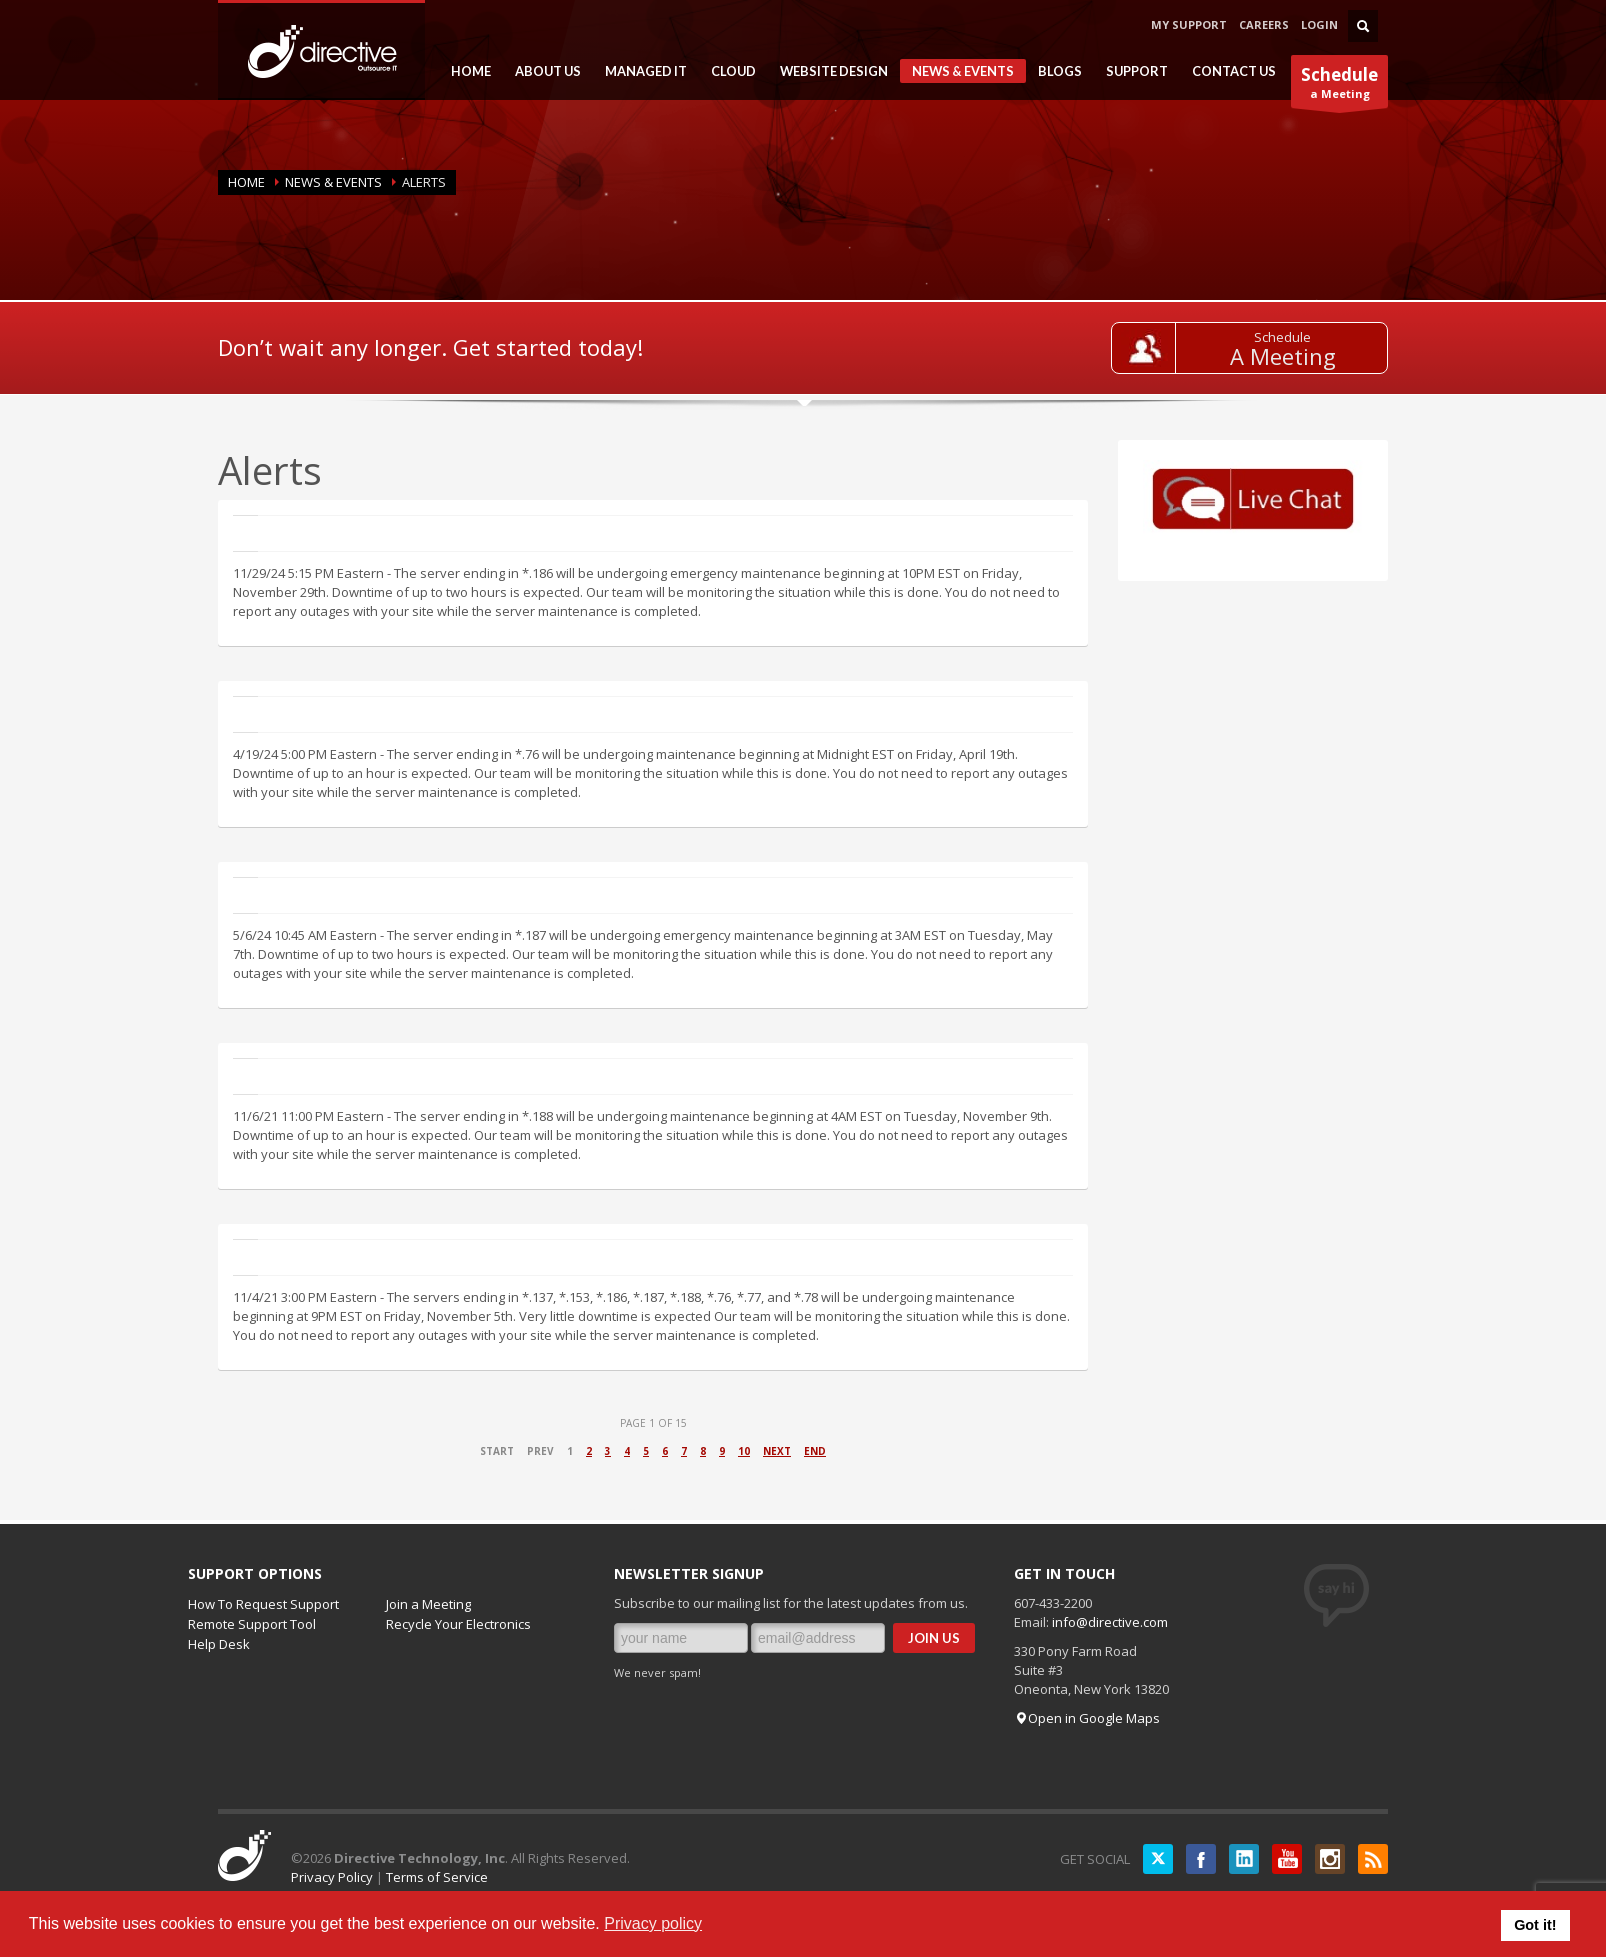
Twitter (1158, 1859)
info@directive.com (1110, 1622)
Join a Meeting (428, 1604)
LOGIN (1319, 24)
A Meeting (1283, 356)
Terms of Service (437, 1877)
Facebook (1201, 1859)
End (815, 1451)
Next (777, 1451)
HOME (465, 71)
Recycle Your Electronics (458, 1624)
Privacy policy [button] (653, 1923)
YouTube (1287, 1859)
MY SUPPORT (1189, 24)
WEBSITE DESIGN (828, 71)
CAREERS (1264, 24)
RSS (1373, 1859)
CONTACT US (1234, 71)
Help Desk (219, 1644)
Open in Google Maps (1087, 1718)
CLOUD (727, 71)
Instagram (1330, 1859)
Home (246, 182)
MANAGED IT (640, 71)
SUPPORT (1131, 71)
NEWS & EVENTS (957, 73)
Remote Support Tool (252, 1624)
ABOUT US (542, 71)
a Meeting (1339, 85)
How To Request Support (263, 1604)
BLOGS (1054, 71)
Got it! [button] (1535, 1925)
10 (744, 1451)
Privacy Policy (332, 1877)
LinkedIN (1244, 1859)
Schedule (1282, 337)
